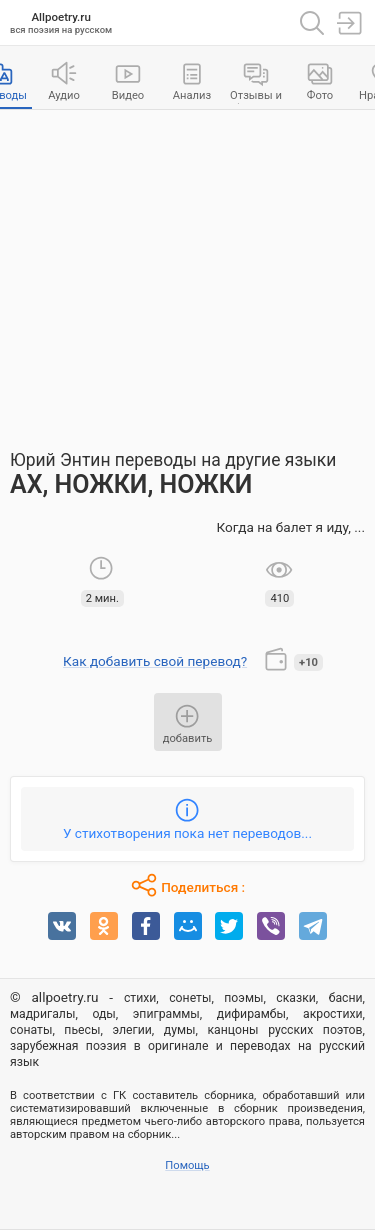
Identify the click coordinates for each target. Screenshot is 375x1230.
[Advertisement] (187, 270)
